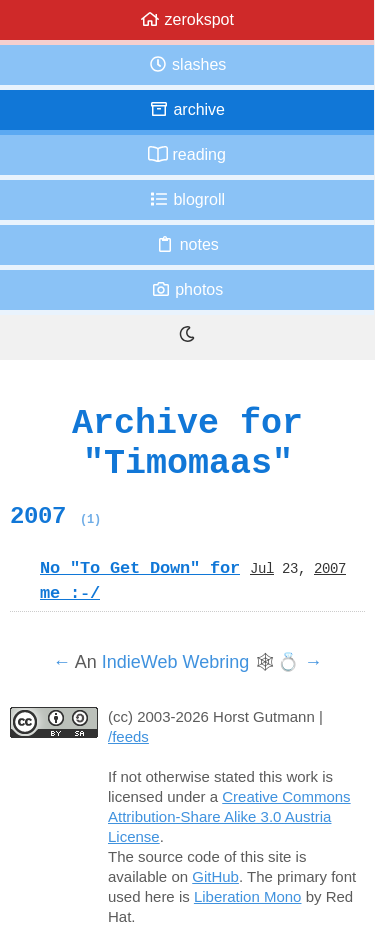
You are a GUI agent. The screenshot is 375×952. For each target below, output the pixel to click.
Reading (187, 154)
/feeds (128, 736)
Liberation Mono (248, 896)
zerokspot (187, 19)
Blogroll (187, 199)
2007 (55, 516)
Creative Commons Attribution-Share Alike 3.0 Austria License (229, 816)
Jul (262, 568)
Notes (187, 244)
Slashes (187, 64)
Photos (187, 289)
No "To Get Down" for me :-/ (140, 580)
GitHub (215, 876)
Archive (187, 109)
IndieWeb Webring (175, 662)
